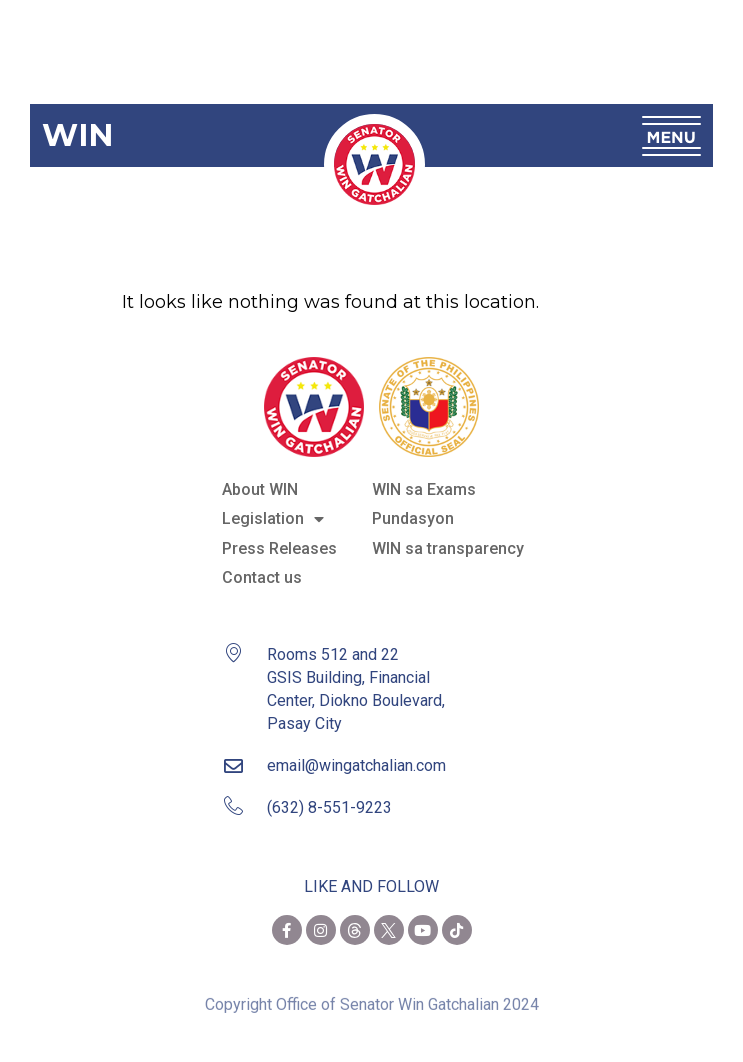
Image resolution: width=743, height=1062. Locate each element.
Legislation (273, 519)
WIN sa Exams (424, 489)
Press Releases (279, 548)
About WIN (260, 489)
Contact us (262, 577)
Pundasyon (413, 518)
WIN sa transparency (448, 548)
